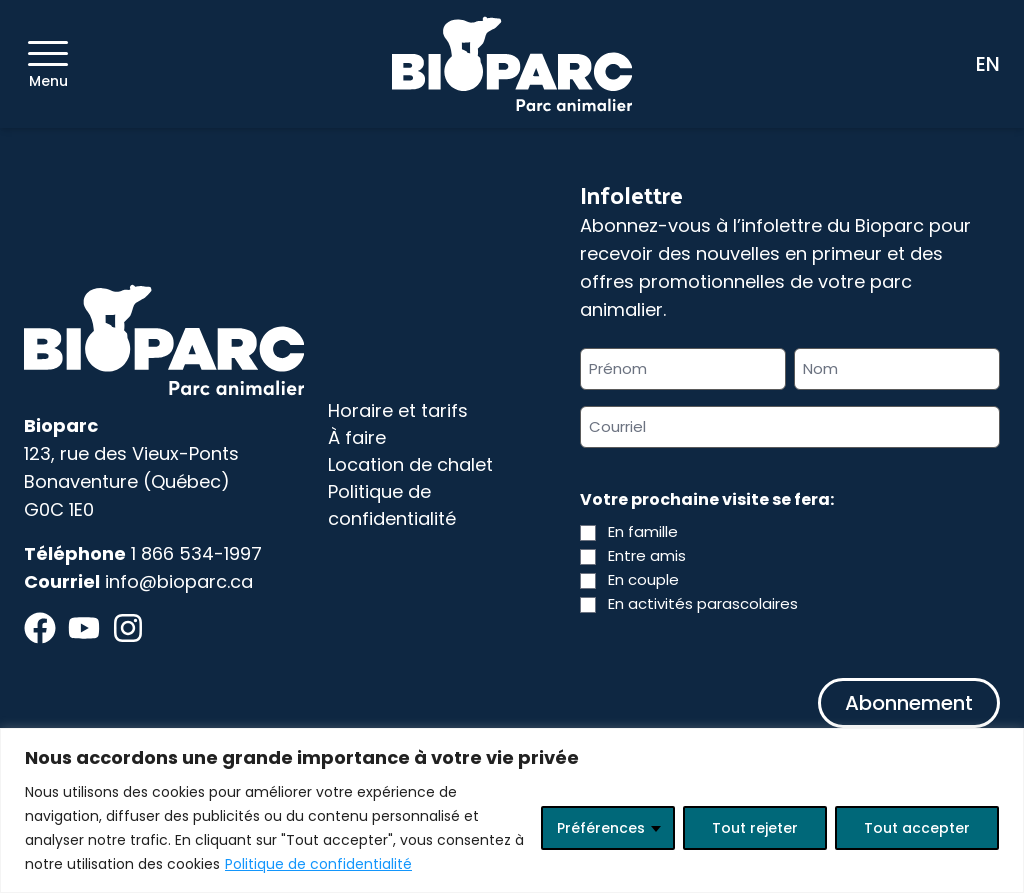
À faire (357, 437)
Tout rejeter (755, 828)
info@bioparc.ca (179, 581)
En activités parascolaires (703, 603)
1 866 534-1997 (196, 553)
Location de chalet (410, 464)
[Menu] (48, 53)
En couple (643, 579)
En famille (643, 531)
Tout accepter (917, 828)
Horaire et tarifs (398, 410)
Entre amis (647, 555)
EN (988, 64)
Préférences (601, 828)
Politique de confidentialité (318, 864)
